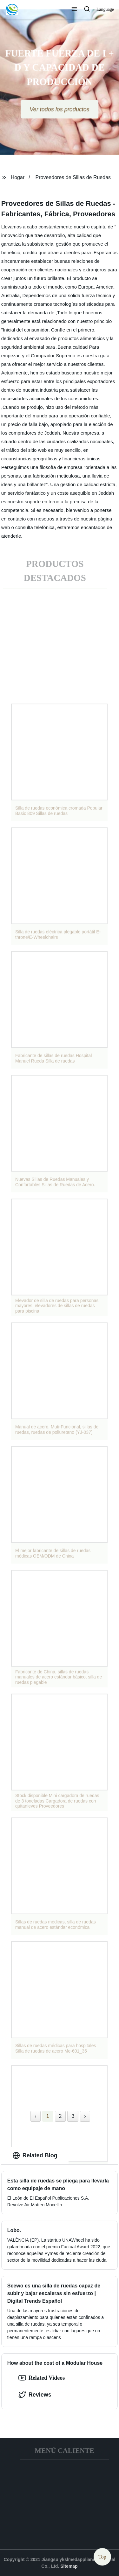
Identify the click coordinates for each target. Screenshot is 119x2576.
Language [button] (105, 9)
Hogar (18, 177)
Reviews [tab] (34, 2394)
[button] (74, 9)
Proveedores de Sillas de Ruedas (73, 177)
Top (102, 2556)
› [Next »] (85, 2116)
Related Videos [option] (41, 2378)
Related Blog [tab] (34, 2155)
